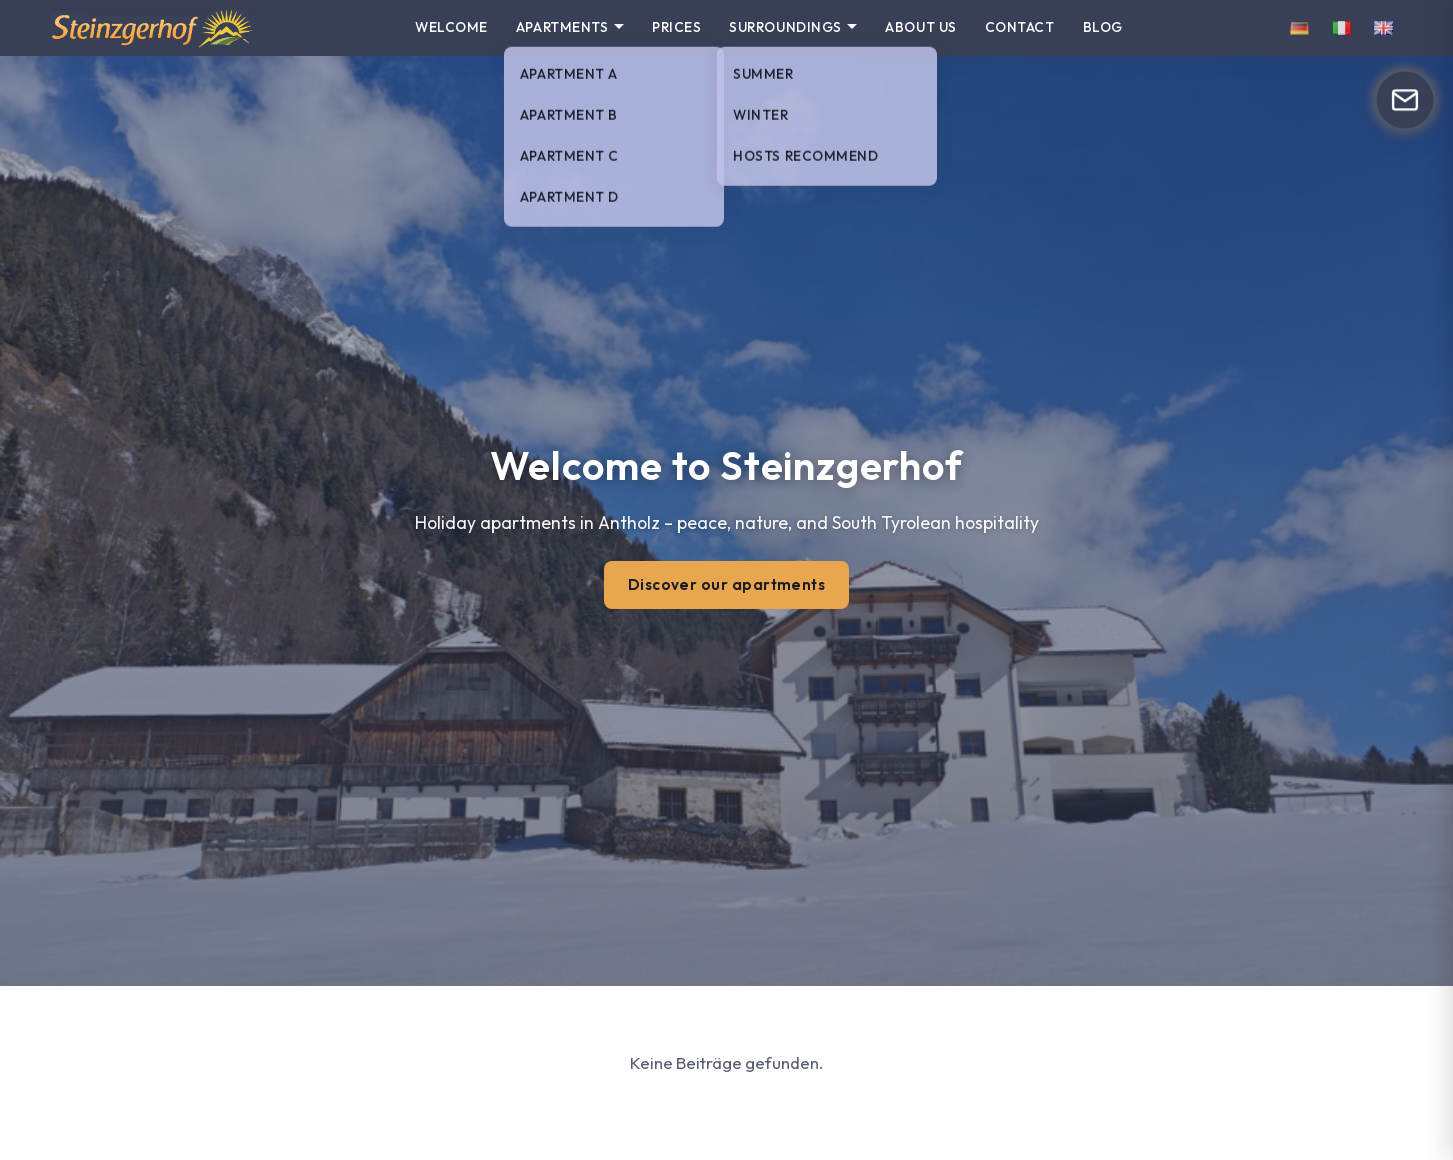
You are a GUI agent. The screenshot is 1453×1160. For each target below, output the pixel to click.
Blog (1103, 27)
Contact (1020, 27)
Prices (676, 27)
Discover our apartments (727, 584)
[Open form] (1404, 99)
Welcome (451, 27)
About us (920, 27)
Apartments (562, 27)
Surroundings (785, 27)
